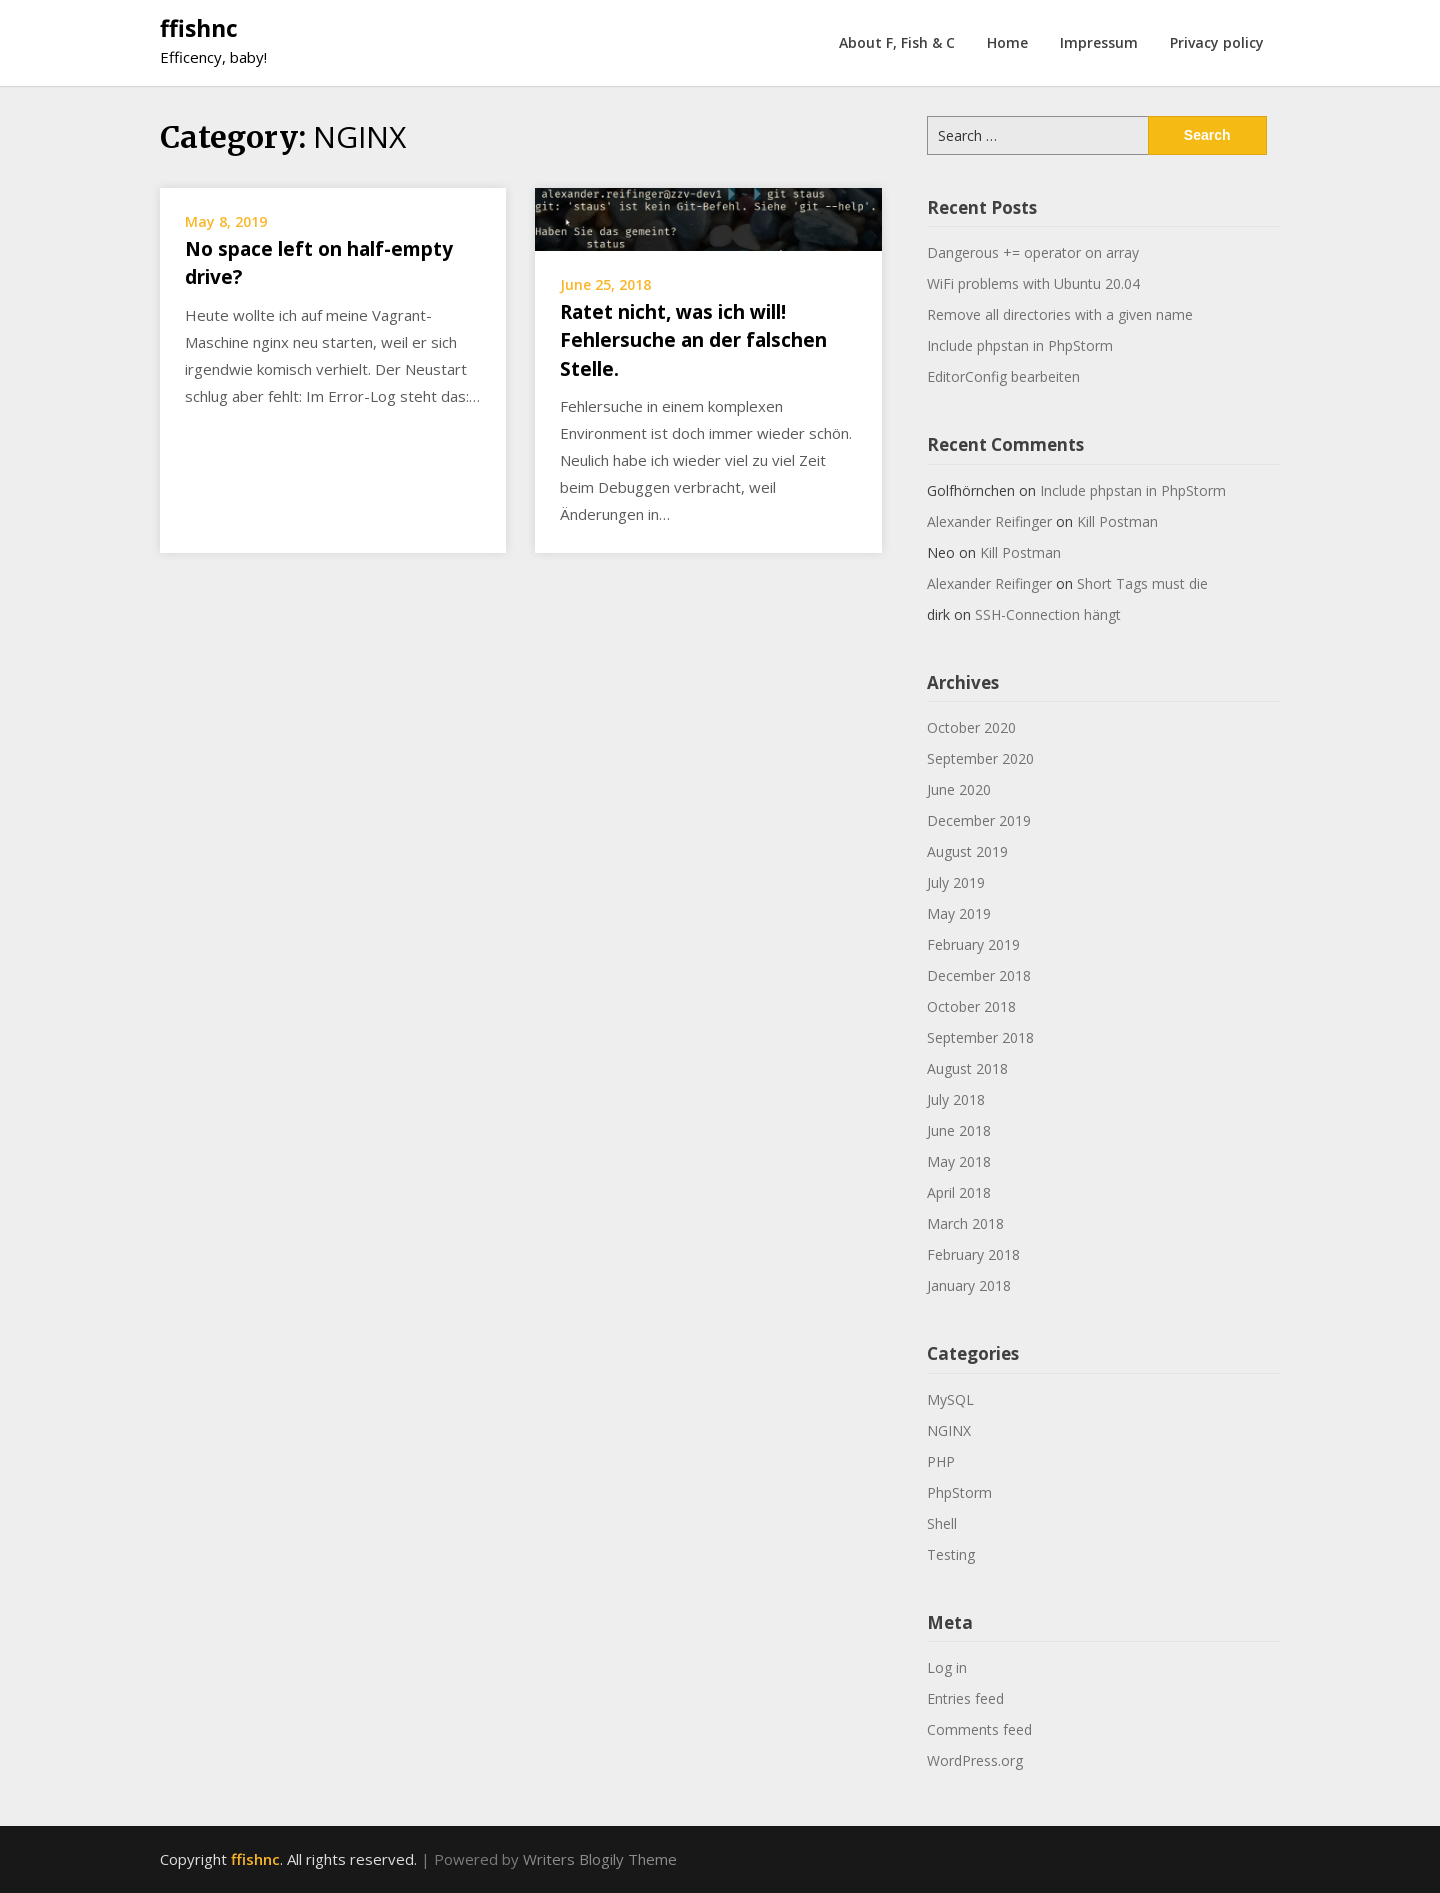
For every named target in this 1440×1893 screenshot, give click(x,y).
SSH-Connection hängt (1048, 614)
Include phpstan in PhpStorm (1020, 345)
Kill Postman (1117, 521)
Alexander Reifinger (989, 521)
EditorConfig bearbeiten (1003, 376)
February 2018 (973, 1254)
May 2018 (959, 1161)
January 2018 (969, 1285)
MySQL (950, 1399)
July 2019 (956, 882)
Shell (942, 1523)
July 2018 (956, 1099)
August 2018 (967, 1068)
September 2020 (980, 758)
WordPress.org (975, 1760)
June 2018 (959, 1130)
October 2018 (971, 1006)
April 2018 (959, 1192)
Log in (947, 1667)
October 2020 (971, 727)
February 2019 (973, 944)
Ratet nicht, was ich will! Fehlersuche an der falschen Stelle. (693, 340)
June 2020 (959, 789)
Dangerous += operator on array (1033, 252)
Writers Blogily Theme (600, 1859)
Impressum (1099, 42)
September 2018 (980, 1037)
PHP (941, 1461)
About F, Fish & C (897, 42)
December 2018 (979, 975)
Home (1007, 42)
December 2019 (979, 820)
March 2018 (965, 1223)
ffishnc (199, 28)
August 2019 (967, 851)
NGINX (949, 1430)
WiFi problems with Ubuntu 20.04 (1033, 283)
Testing (951, 1554)
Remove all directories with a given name (1060, 314)
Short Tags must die (1142, 583)
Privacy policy (1217, 42)
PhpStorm (959, 1492)
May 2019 (959, 913)
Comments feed (979, 1729)
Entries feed (965, 1698)
